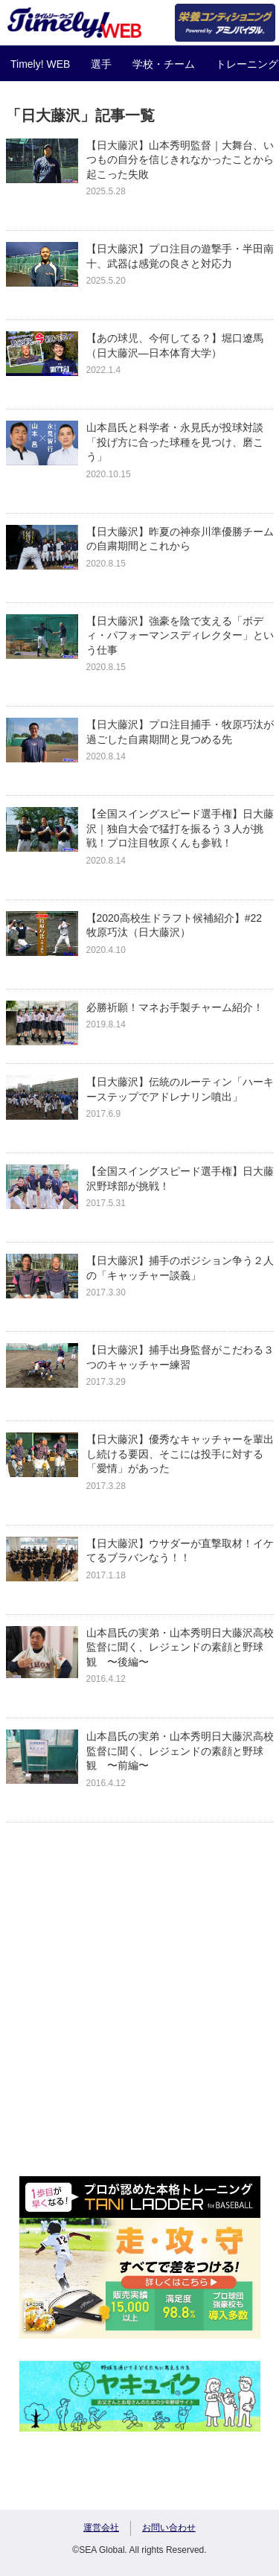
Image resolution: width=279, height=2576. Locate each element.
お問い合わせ (169, 2527)
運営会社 (101, 2527)
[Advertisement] (139, 2014)
